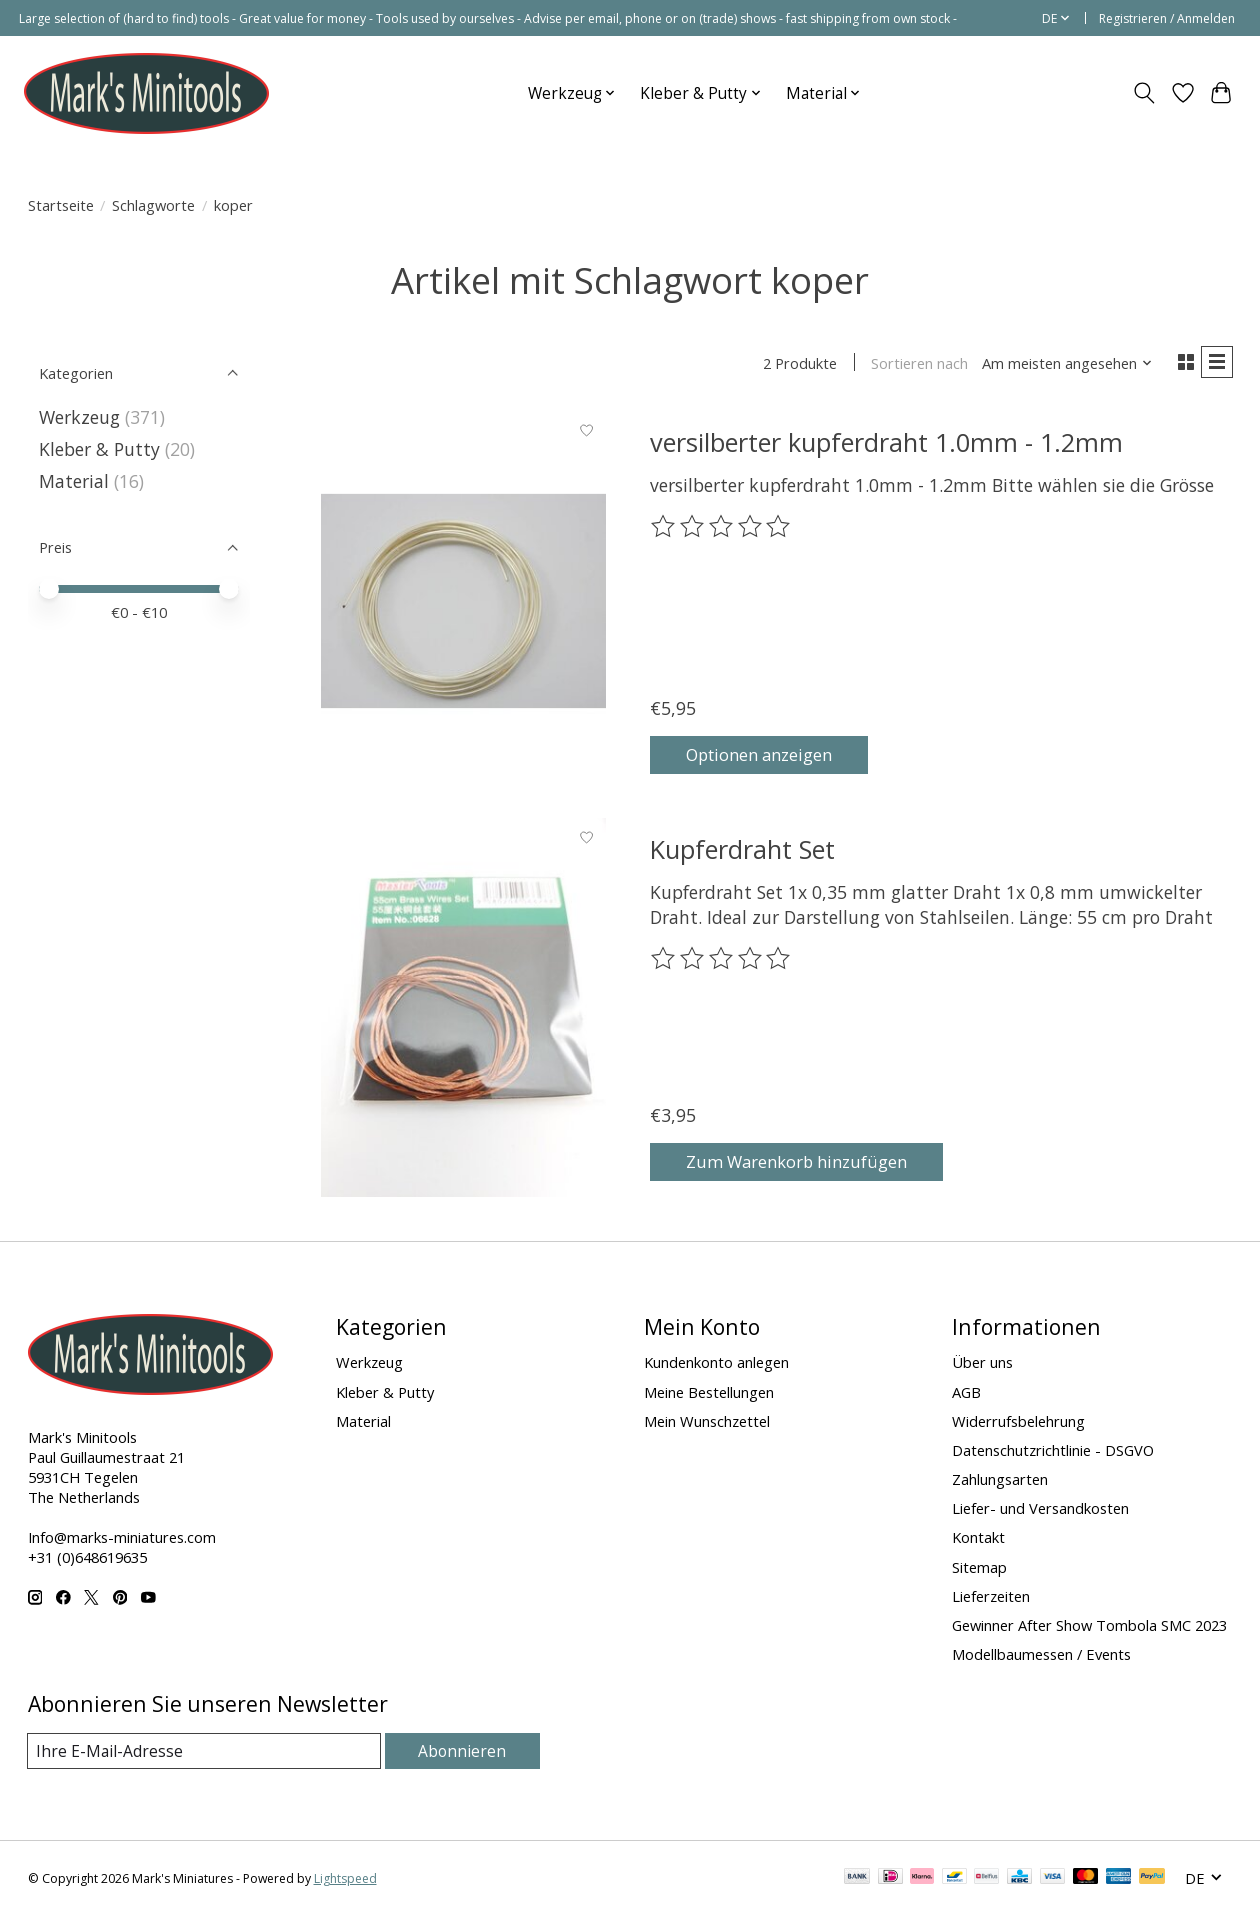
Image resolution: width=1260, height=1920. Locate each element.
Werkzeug (82, 417)
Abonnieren (465, 1754)
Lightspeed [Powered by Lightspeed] (345, 1882)
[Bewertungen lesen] (722, 531)
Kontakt (978, 1541)
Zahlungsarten (1000, 1482)
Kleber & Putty (99, 449)
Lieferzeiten (991, 1599)
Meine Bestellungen (709, 1395)
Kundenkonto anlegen (716, 1366)
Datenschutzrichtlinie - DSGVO (1053, 1453)
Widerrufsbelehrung (1018, 1424)
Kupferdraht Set (742, 852)
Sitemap (979, 1570)
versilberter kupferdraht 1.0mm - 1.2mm (886, 445)
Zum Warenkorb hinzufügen (811, 1162)
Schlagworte (153, 205)
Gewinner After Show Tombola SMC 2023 (1089, 1628)
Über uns (982, 1366)
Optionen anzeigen (772, 755)
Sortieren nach (913, 365)
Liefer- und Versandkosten (1040, 1511)
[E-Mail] (207, 1755)
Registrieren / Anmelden (1167, 18)
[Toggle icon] (1143, 93)
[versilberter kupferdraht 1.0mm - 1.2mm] (463, 604)
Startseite (61, 205)
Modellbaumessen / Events (1041, 1657)
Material (74, 481)
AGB (966, 1395)
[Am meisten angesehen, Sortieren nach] (1061, 365)
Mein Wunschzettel (707, 1424)
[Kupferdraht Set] (463, 1011)
